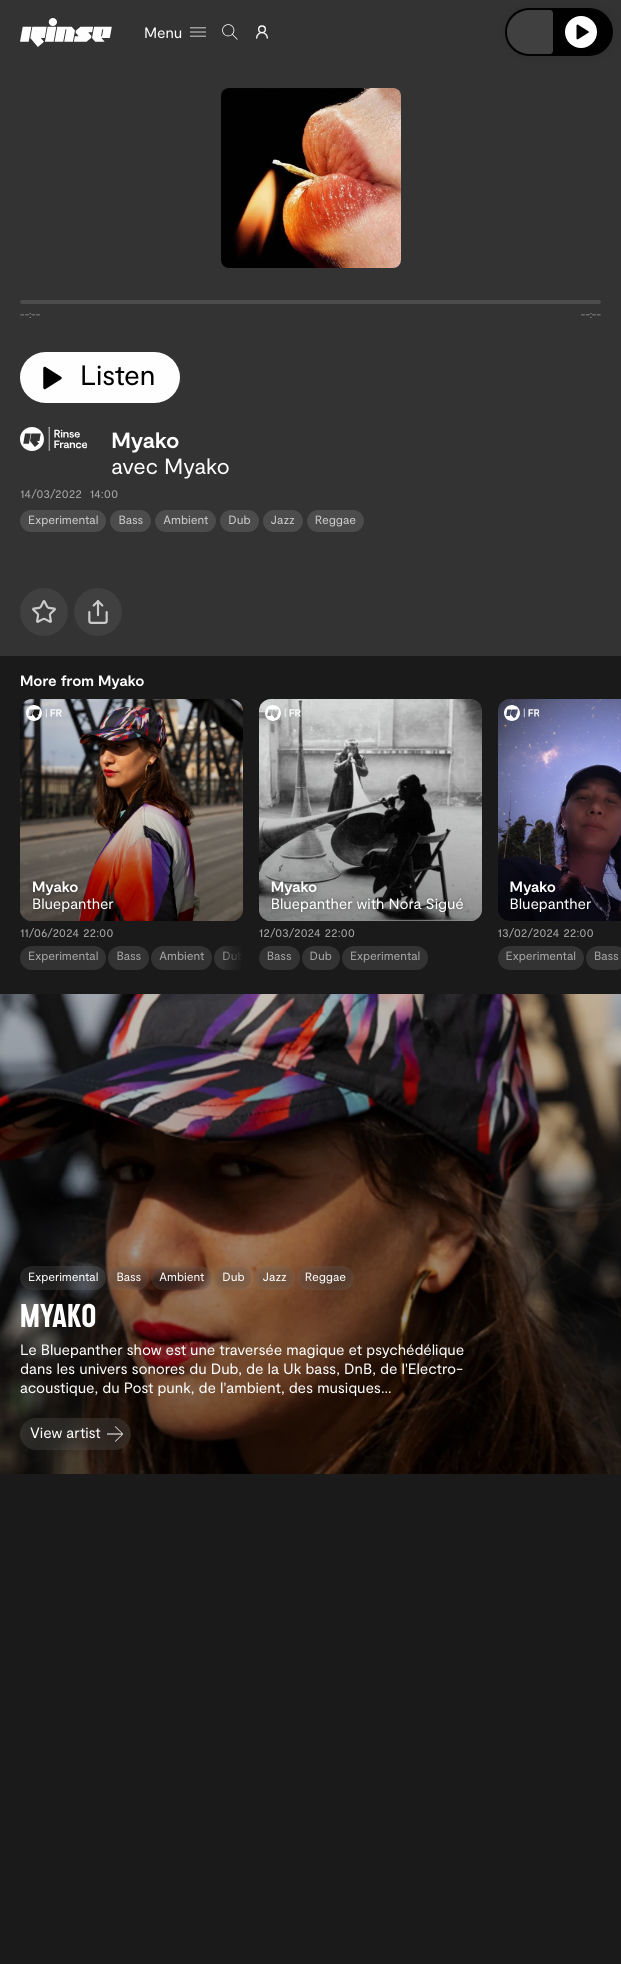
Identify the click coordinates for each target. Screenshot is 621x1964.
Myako (145, 440)
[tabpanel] (310, 306)
